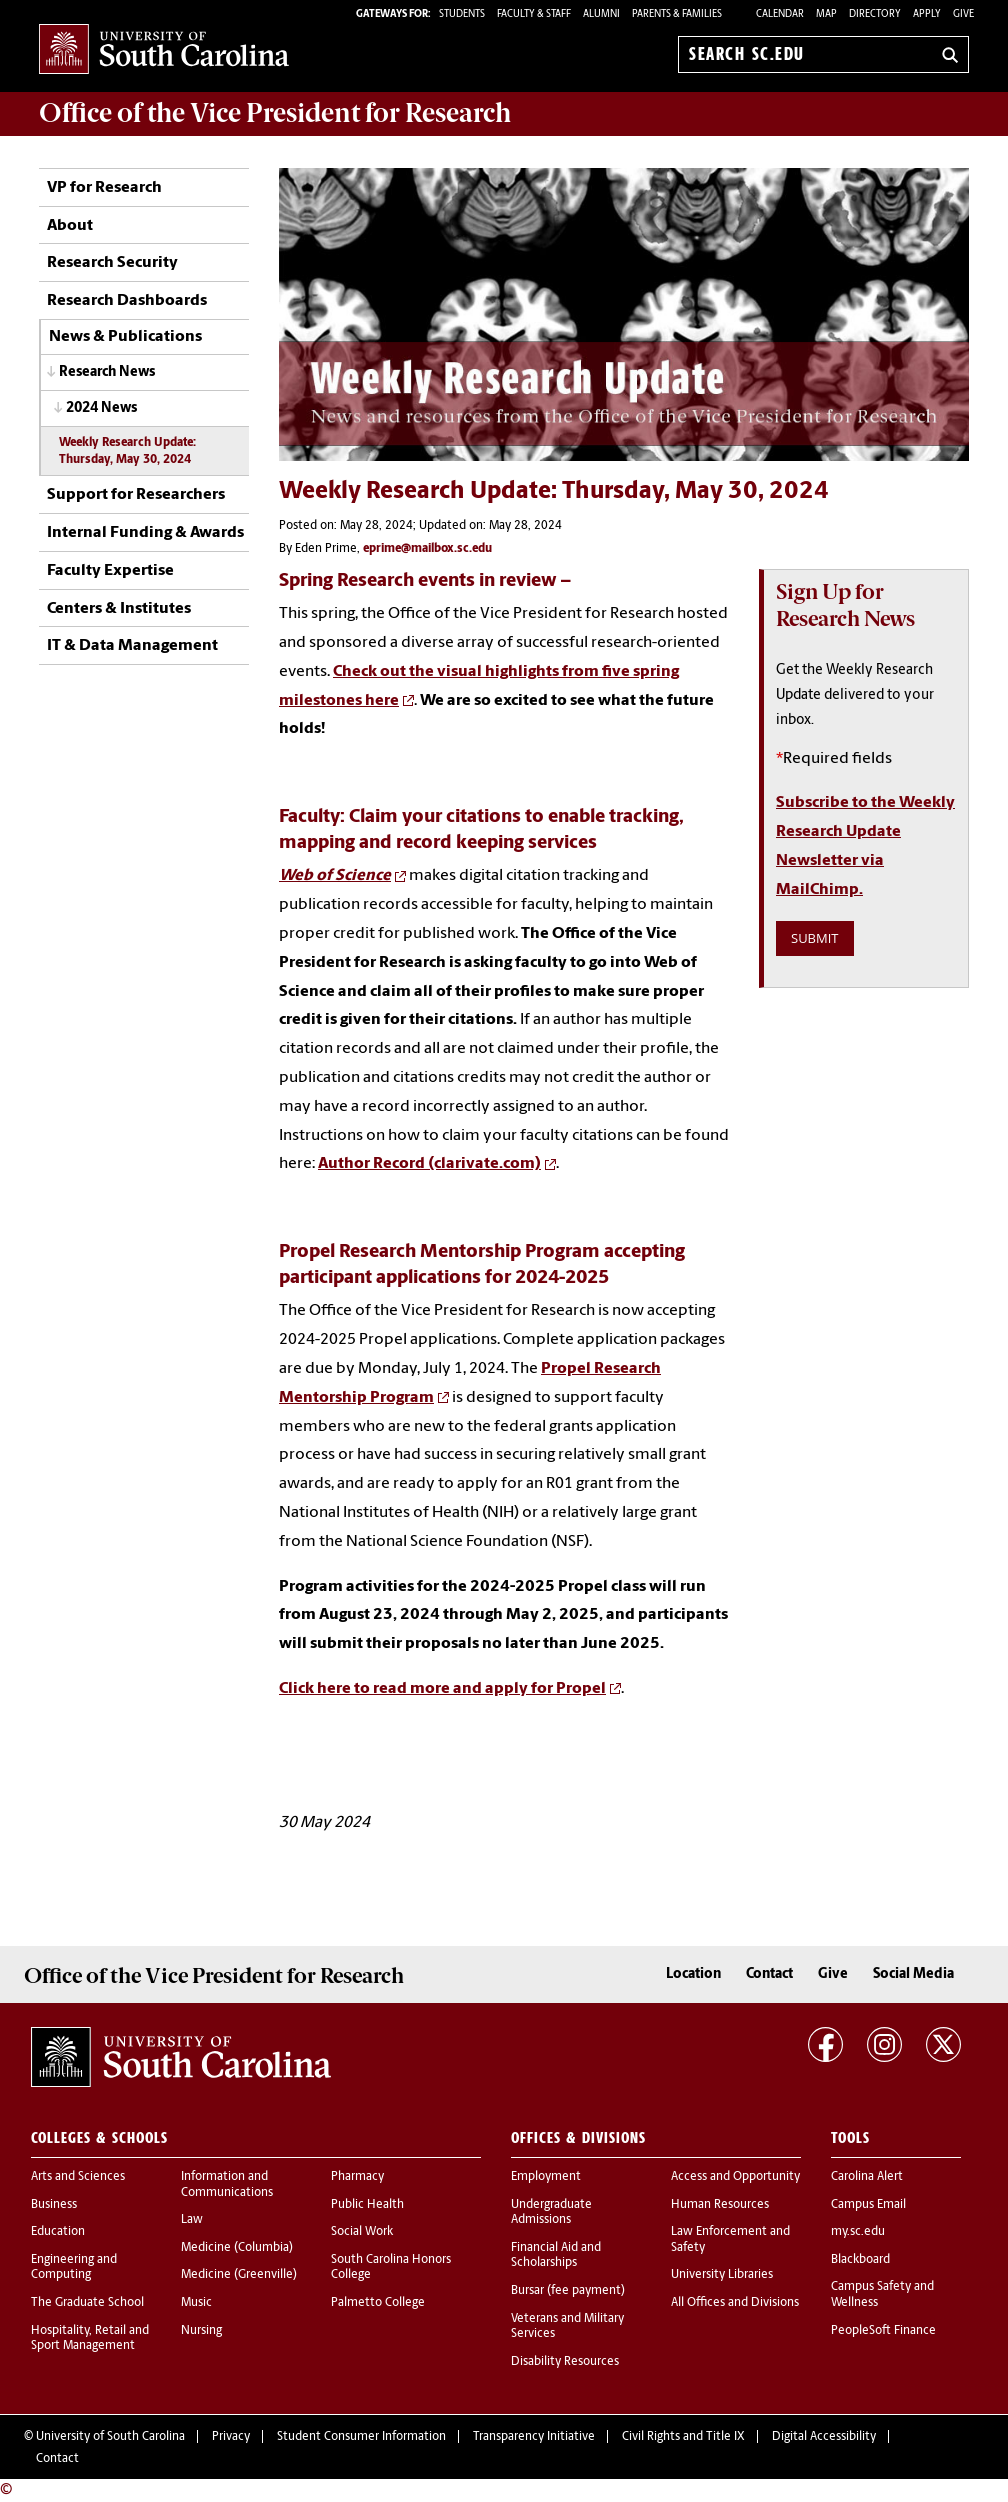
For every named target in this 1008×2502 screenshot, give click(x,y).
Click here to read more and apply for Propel (442, 1689)
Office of (275, 113)
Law (192, 2220)
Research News (107, 372)
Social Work (362, 2232)
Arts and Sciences (78, 2177)
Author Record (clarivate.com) (429, 1164)
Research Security (112, 263)
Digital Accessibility (824, 2437)
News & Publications (125, 337)
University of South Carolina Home (164, 50)
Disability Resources (565, 2362)
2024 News (101, 408)
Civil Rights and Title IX (683, 2437)
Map (826, 14)
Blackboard (860, 2260)
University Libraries (722, 2275)
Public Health (367, 2205)
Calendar (780, 14)
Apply (927, 14)
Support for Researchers (136, 495)
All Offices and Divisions (735, 2303)
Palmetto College (378, 2303)
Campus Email (868, 2205)
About (70, 226)
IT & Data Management (132, 646)
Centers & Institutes (119, 609)
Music (196, 2303)
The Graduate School (87, 2303)
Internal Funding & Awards (145, 533)
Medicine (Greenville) (239, 2275)
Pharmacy (357, 2177)
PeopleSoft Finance (883, 2331)
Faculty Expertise (110, 571)
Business (54, 2205)
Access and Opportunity (735, 2177)
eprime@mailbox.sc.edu (427, 549)
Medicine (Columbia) (237, 2248)
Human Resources (720, 2205)
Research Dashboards (127, 301)
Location (693, 1974)
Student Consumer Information (361, 2437)
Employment (546, 2177)
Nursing (201, 2331)
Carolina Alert (867, 2177)
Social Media (913, 1974)
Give (963, 14)
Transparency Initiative (534, 2437)
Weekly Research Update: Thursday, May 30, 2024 (127, 451)
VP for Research (104, 188)
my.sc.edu (858, 2232)
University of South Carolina (110, 2437)
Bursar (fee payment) (568, 2291)
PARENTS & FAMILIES (677, 14)
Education (58, 2232)
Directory (875, 14)
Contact (769, 1974)
